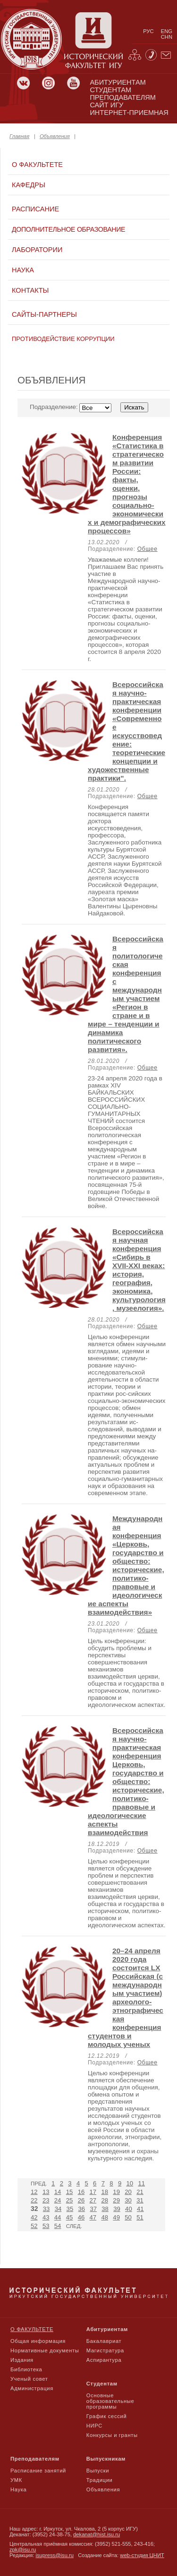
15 (69, 2191)
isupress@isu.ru (55, 2555)
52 (34, 2225)
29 (116, 2200)
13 (46, 2191)
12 (34, 2191)
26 (81, 2200)
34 (58, 2208)
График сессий (106, 2416)
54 (57, 2225)
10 (130, 2183)
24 (57, 2200)
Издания (22, 2360)
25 (69, 2200)
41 (140, 2208)
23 (46, 2200)
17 (93, 2191)
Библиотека (26, 2369)
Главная (19, 136)
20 (128, 2191)
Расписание (35, 209)
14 (57, 2191)
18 (104, 2191)
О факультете (37, 164)
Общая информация (38, 2341)
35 (70, 2208)
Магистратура (105, 2350)
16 (81, 2191)
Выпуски (97, 2470)
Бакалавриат (104, 2341)
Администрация (31, 2388)
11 (141, 2183)
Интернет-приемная (129, 112)
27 (93, 2200)
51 (139, 2217)
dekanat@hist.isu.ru (96, 2534)
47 (93, 2217)
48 (104, 2217)
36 (81, 2208)
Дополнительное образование (68, 229)
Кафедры (28, 185)
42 (34, 2217)
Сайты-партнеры (44, 314)
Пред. (39, 2183)
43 (46, 2217)
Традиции (99, 2480)
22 (34, 2200)
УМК (16, 2480)
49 (116, 2217)
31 (139, 2200)
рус (148, 31)
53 (46, 2225)
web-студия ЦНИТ (142, 2555)
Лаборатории (37, 249)
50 (128, 2217)
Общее (147, 549)
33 (46, 2208)
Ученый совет (29, 2379)
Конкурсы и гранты (112, 2435)
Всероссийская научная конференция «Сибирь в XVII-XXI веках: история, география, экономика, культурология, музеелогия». (139, 1269)
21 (139, 2191)
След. (74, 2226)
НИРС (94, 2425)
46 (81, 2217)
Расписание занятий (38, 2470)
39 (116, 2208)
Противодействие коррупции (63, 338)
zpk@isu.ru (22, 2549)
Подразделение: (89, 406)
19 (116, 2191)
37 (93, 2208)
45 (69, 2217)
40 (128, 2208)
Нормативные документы (44, 2350)
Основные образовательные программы (110, 2401)
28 (104, 2200)
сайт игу (106, 105)
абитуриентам (117, 82)
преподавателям (122, 97)
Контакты (30, 290)
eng (166, 31)
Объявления (55, 136)
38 (105, 2208)
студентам (110, 90)
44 (57, 2217)
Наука (23, 270)
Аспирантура (103, 2360)
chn (166, 37)
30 (128, 2200)
